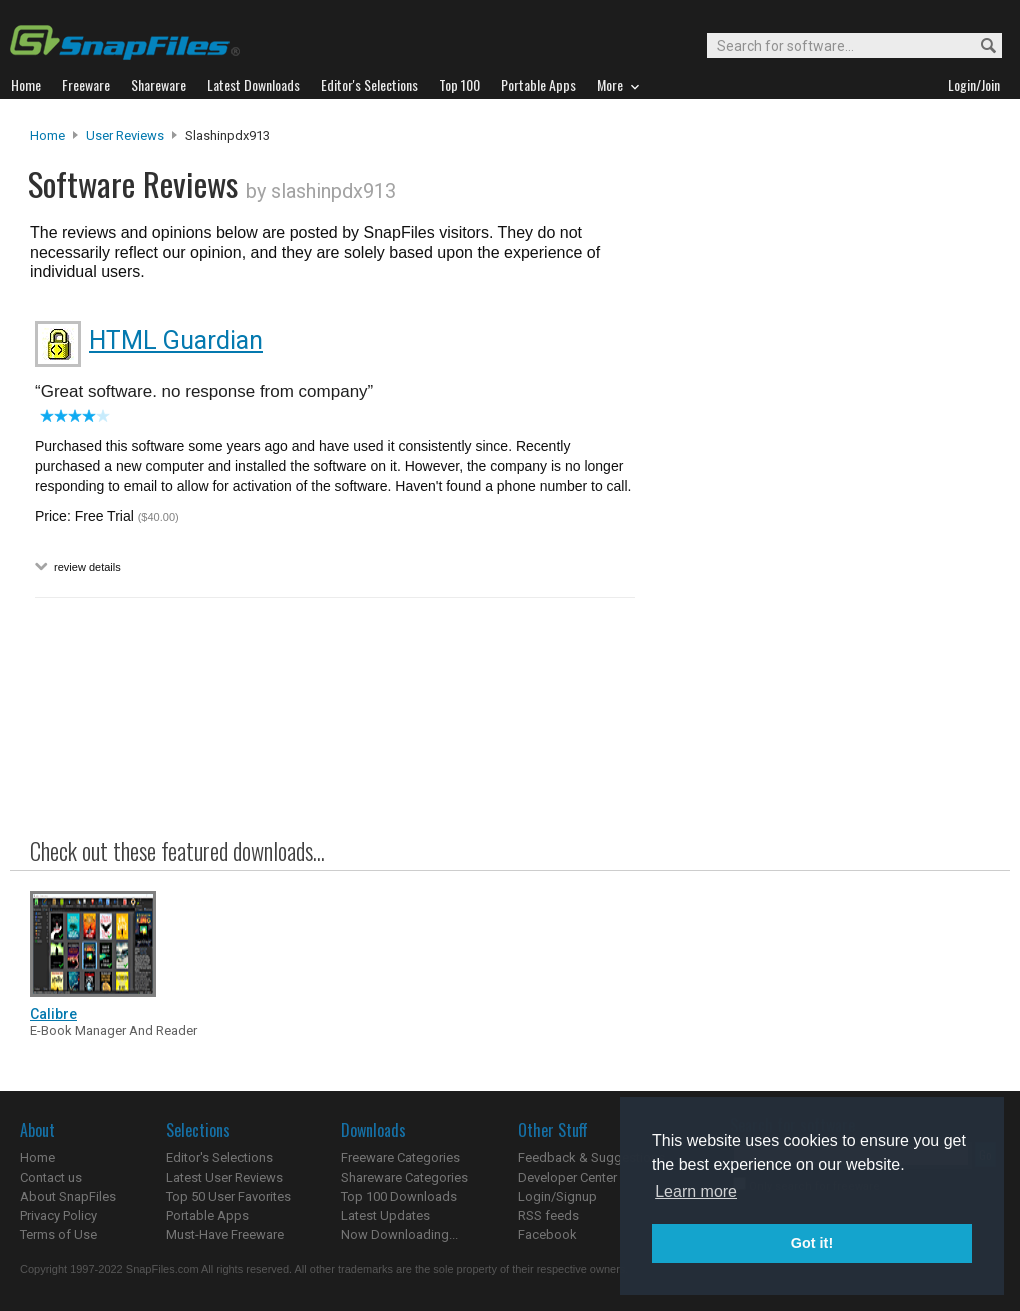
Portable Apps (207, 1215)
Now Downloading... (399, 1234)
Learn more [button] (696, 1191)
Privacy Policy (58, 1215)
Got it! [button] (812, 1243)
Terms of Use (58, 1234)
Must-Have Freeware (225, 1234)
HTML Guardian (176, 340)
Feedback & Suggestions (591, 1157)
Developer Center (567, 1177)
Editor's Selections (219, 1157)
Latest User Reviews (224, 1177)
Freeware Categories (400, 1157)
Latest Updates (385, 1215)
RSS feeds (548, 1215)
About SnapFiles (68, 1196)
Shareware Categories (404, 1177)
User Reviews (125, 135)
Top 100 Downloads (399, 1196)
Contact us (51, 1177)
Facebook (547, 1234)
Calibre (53, 1014)
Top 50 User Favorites (228, 1196)
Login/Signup (557, 1196)
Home (47, 135)
